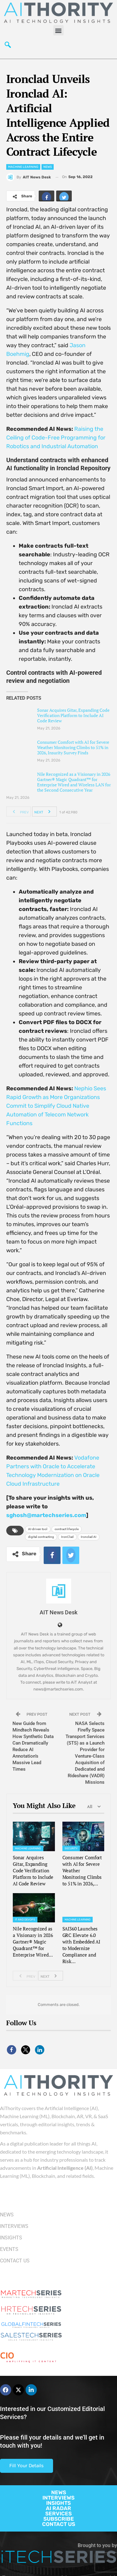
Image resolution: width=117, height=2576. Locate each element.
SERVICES (58, 2513)
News (47, 167)
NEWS (58, 2492)
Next (44, 811)
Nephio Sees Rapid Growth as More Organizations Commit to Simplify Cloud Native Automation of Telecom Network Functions (56, 1106)
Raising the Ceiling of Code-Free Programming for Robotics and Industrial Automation (55, 438)
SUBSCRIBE (58, 2519)
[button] (58, 30)
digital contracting (41, 1537)
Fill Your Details (26, 2465)
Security (71, 1848)
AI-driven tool (37, 1529)
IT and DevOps (25, 1919)
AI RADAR (58, 2508)
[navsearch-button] (8, 46)
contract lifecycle (67, 1529)
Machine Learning (23, 167)
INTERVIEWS (58, 2498)
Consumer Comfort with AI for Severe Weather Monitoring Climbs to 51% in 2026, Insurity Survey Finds (73, 747)
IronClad (67, 1537)
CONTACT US (58, 2524)
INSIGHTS (58, 2503)
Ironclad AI (88, 1537)
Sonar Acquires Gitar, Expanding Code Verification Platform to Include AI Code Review (73, 715)
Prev (19, 811)
